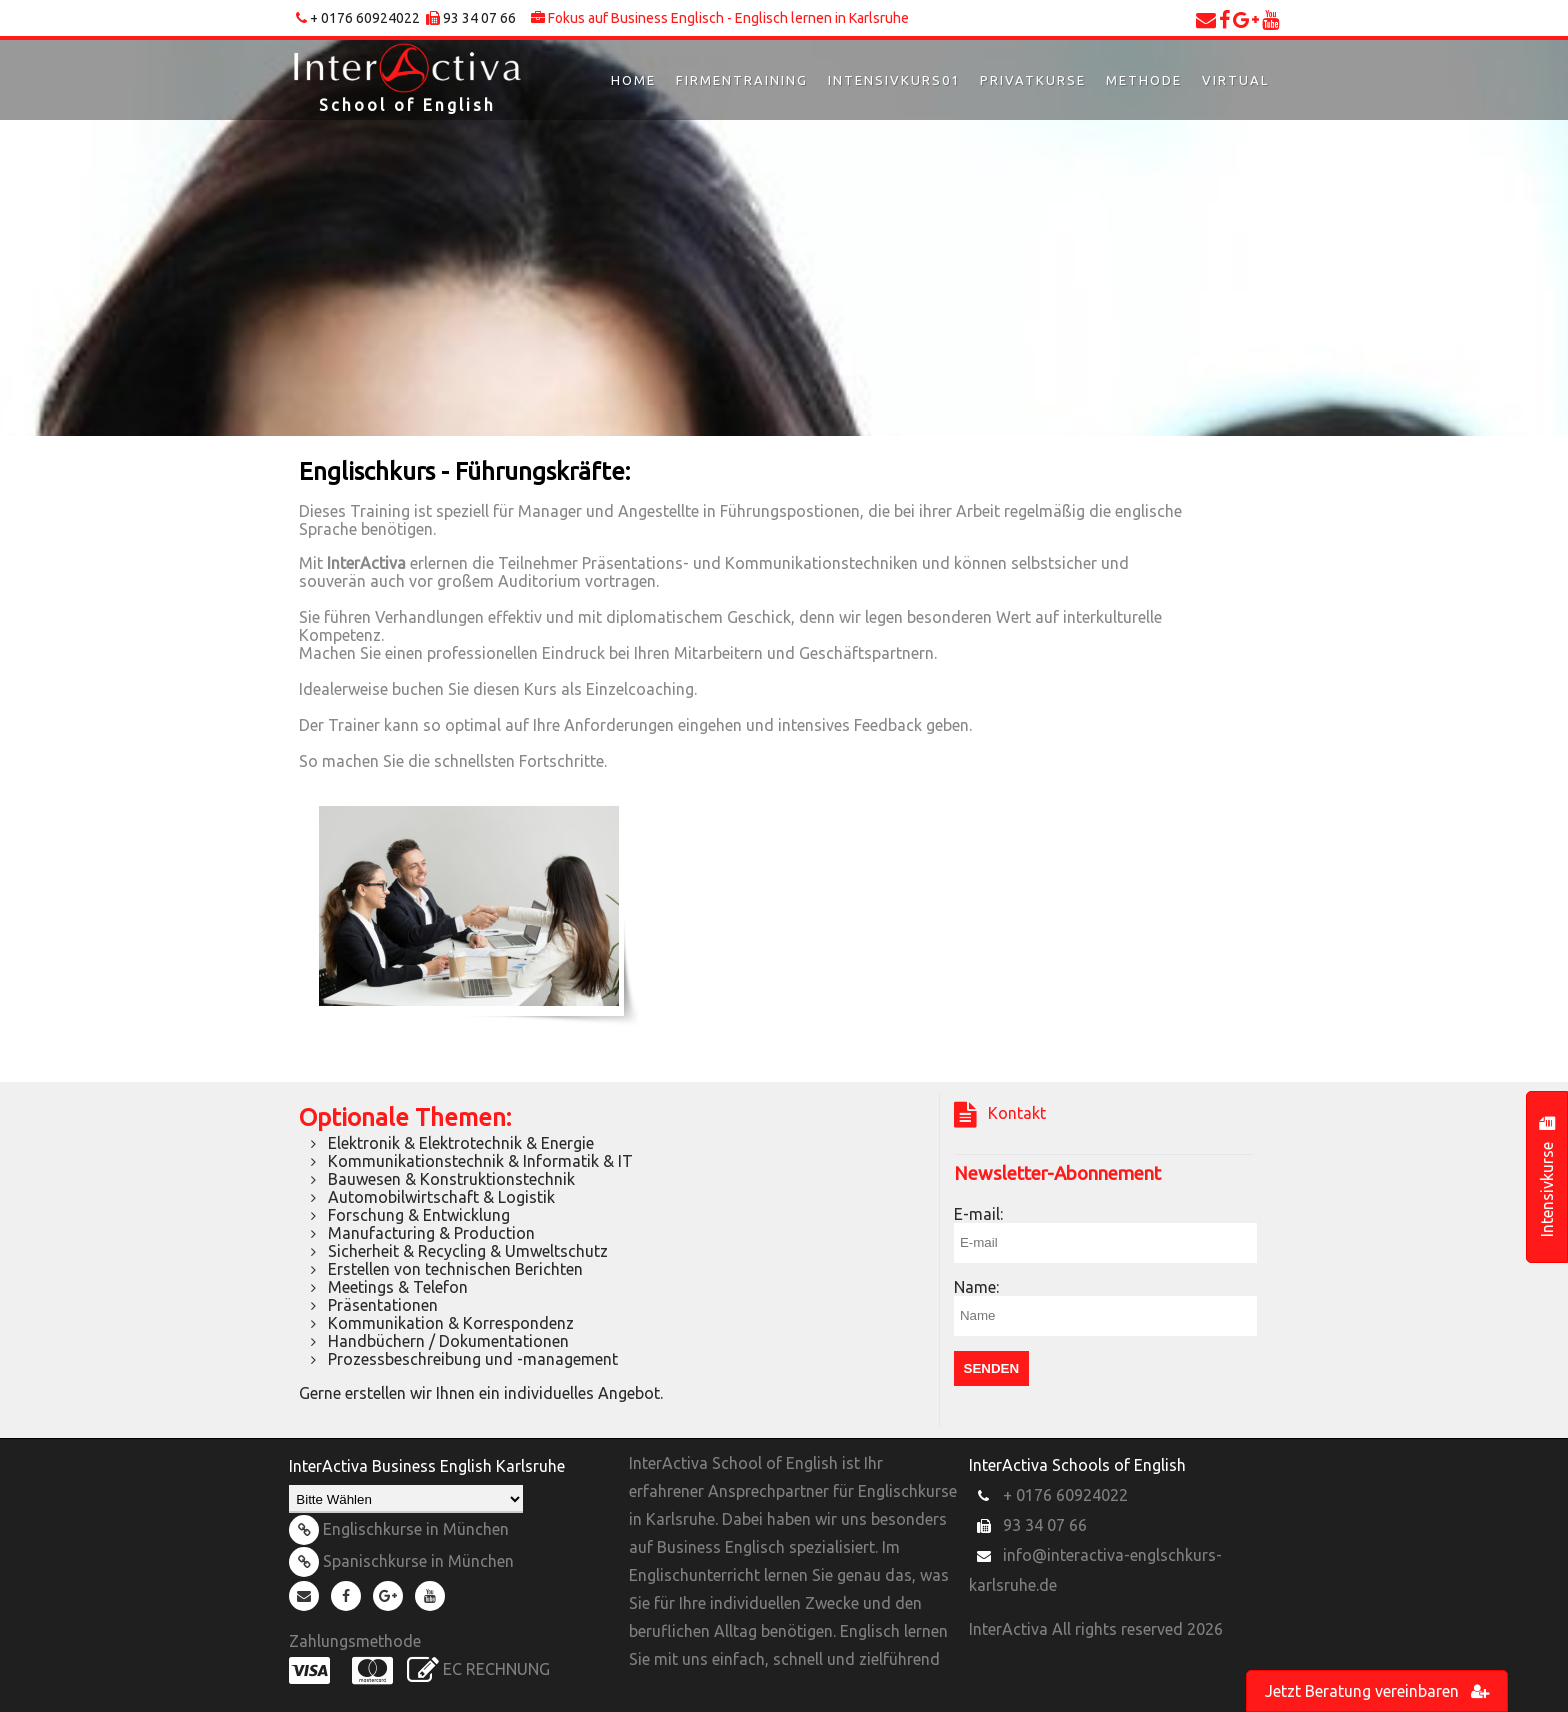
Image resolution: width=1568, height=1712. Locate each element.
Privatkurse (1033, 80)
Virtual (1235, 80)
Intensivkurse (1547, 1177)
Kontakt (1000, 1115)
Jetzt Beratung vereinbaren (1377, 1691)
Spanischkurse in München (401, 1561)
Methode (1144, 80)
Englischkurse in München (399, 1529)
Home (633, 80)
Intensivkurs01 (894, 80)
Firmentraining (742, 80)
